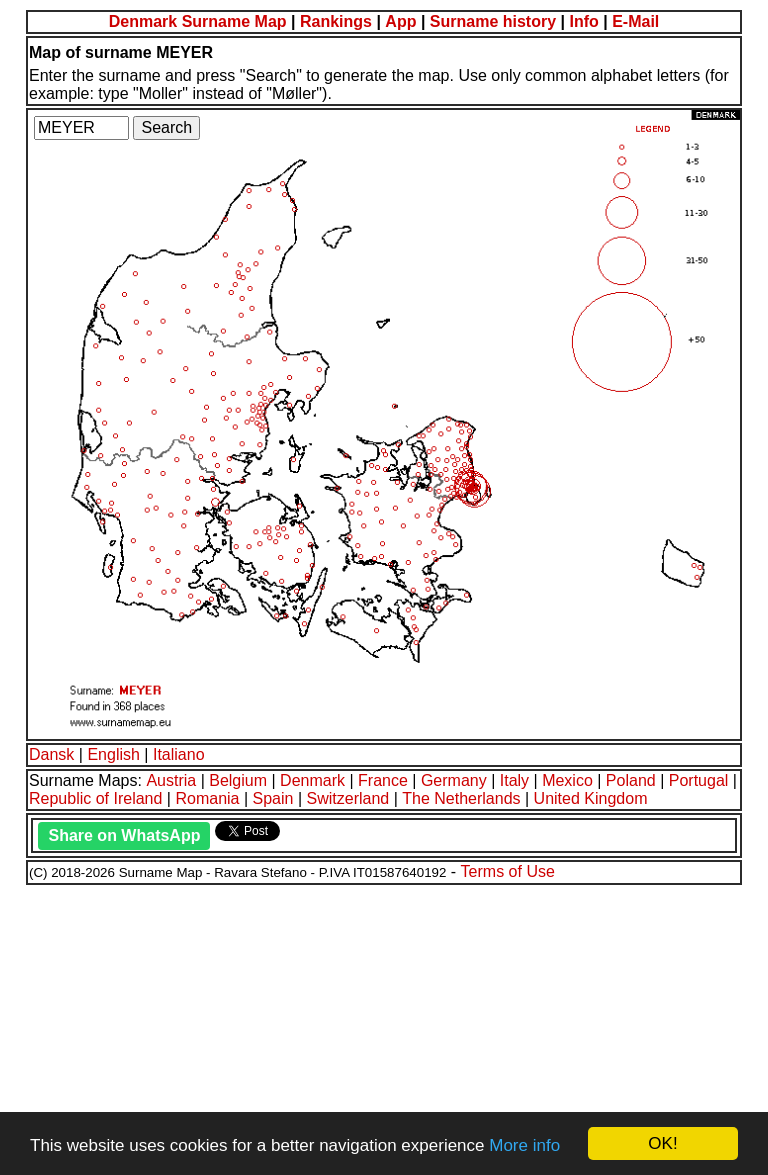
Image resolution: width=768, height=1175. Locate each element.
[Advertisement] (384, 1027)
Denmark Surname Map (198, 21)
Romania (207, 798)
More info (524, 1145)
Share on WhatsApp (124, 835)
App (400, 21)
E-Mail (635, 21)
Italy (514, 780)
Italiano (179, 754)
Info (583, 21)
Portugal (699, 780)
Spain (273, 798)
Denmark (312, 780)
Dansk (51, 754)
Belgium (238, 780)
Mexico (567, 780)
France (383, 780)
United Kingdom (591, 798)
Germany (454, 780)
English (113, 754)
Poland (631, 780)
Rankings (336, 21)
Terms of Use (508, 871)
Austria (171, 780)
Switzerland (348, 798)
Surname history (493, 21)
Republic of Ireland (95, 798)
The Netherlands (461, 798)
